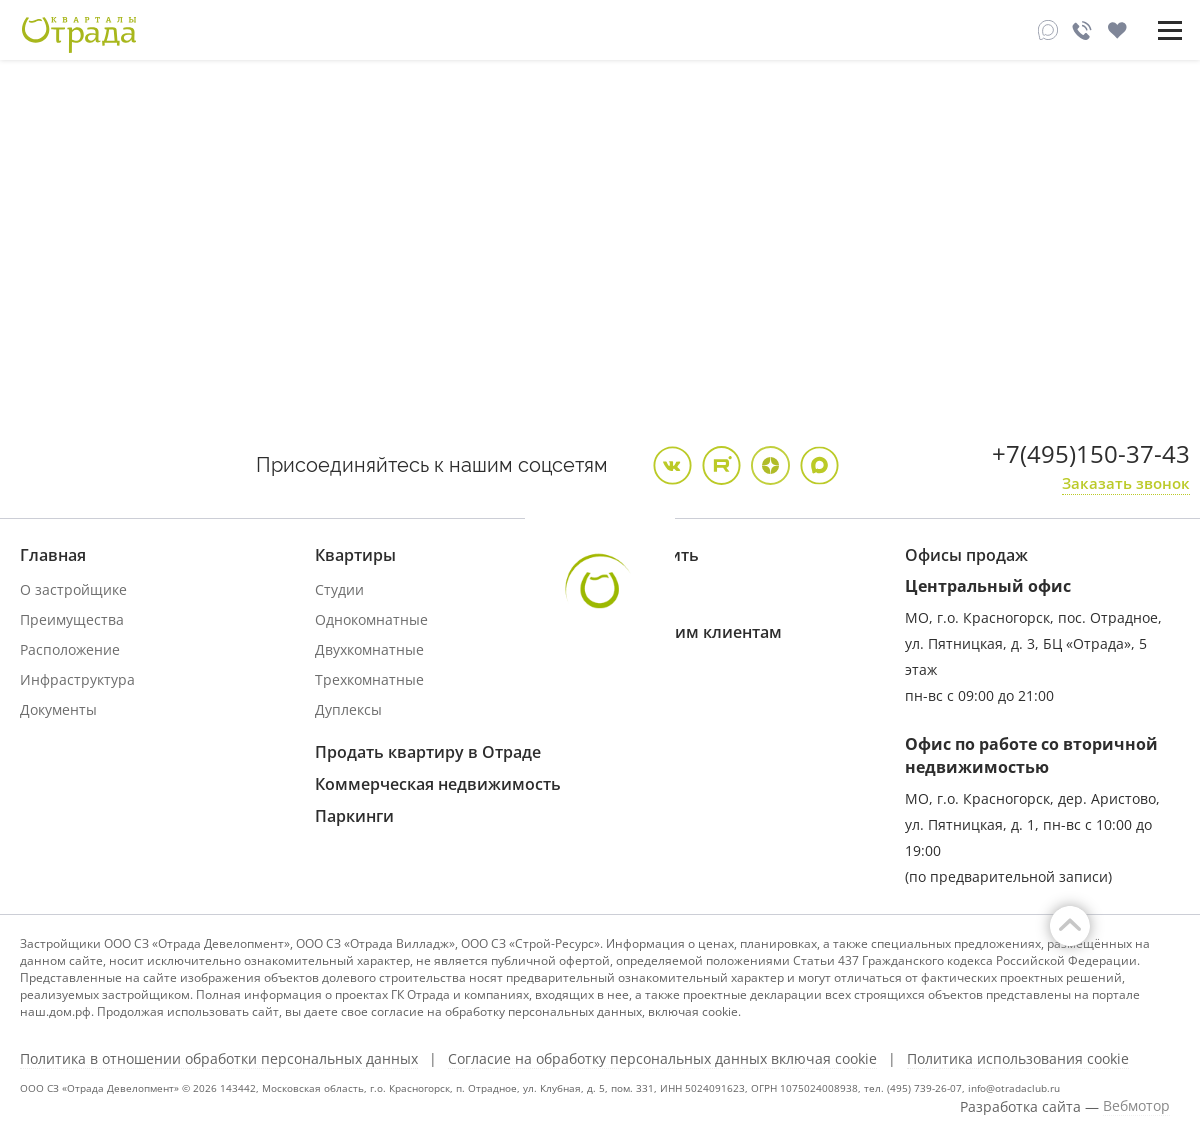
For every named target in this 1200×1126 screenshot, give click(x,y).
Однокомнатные (371, 619)
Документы (58, 709)
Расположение (70, 649)
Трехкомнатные (369, 679)
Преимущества (72, 619)
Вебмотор (1136, 1106)
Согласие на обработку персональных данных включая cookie (662, 1059)
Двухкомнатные (369, 649)
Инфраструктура (77, 679)
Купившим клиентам (696, 632)
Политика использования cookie (1018, 1059)
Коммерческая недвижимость (438, 784)
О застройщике (73, 589)
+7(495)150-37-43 (1091, 453)
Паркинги (354, 816)
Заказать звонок (1126, 483)
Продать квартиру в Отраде (428, 752)
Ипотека (639, 589)
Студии (339, 589)
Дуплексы (348, 709)
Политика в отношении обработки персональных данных (219, 1059)
